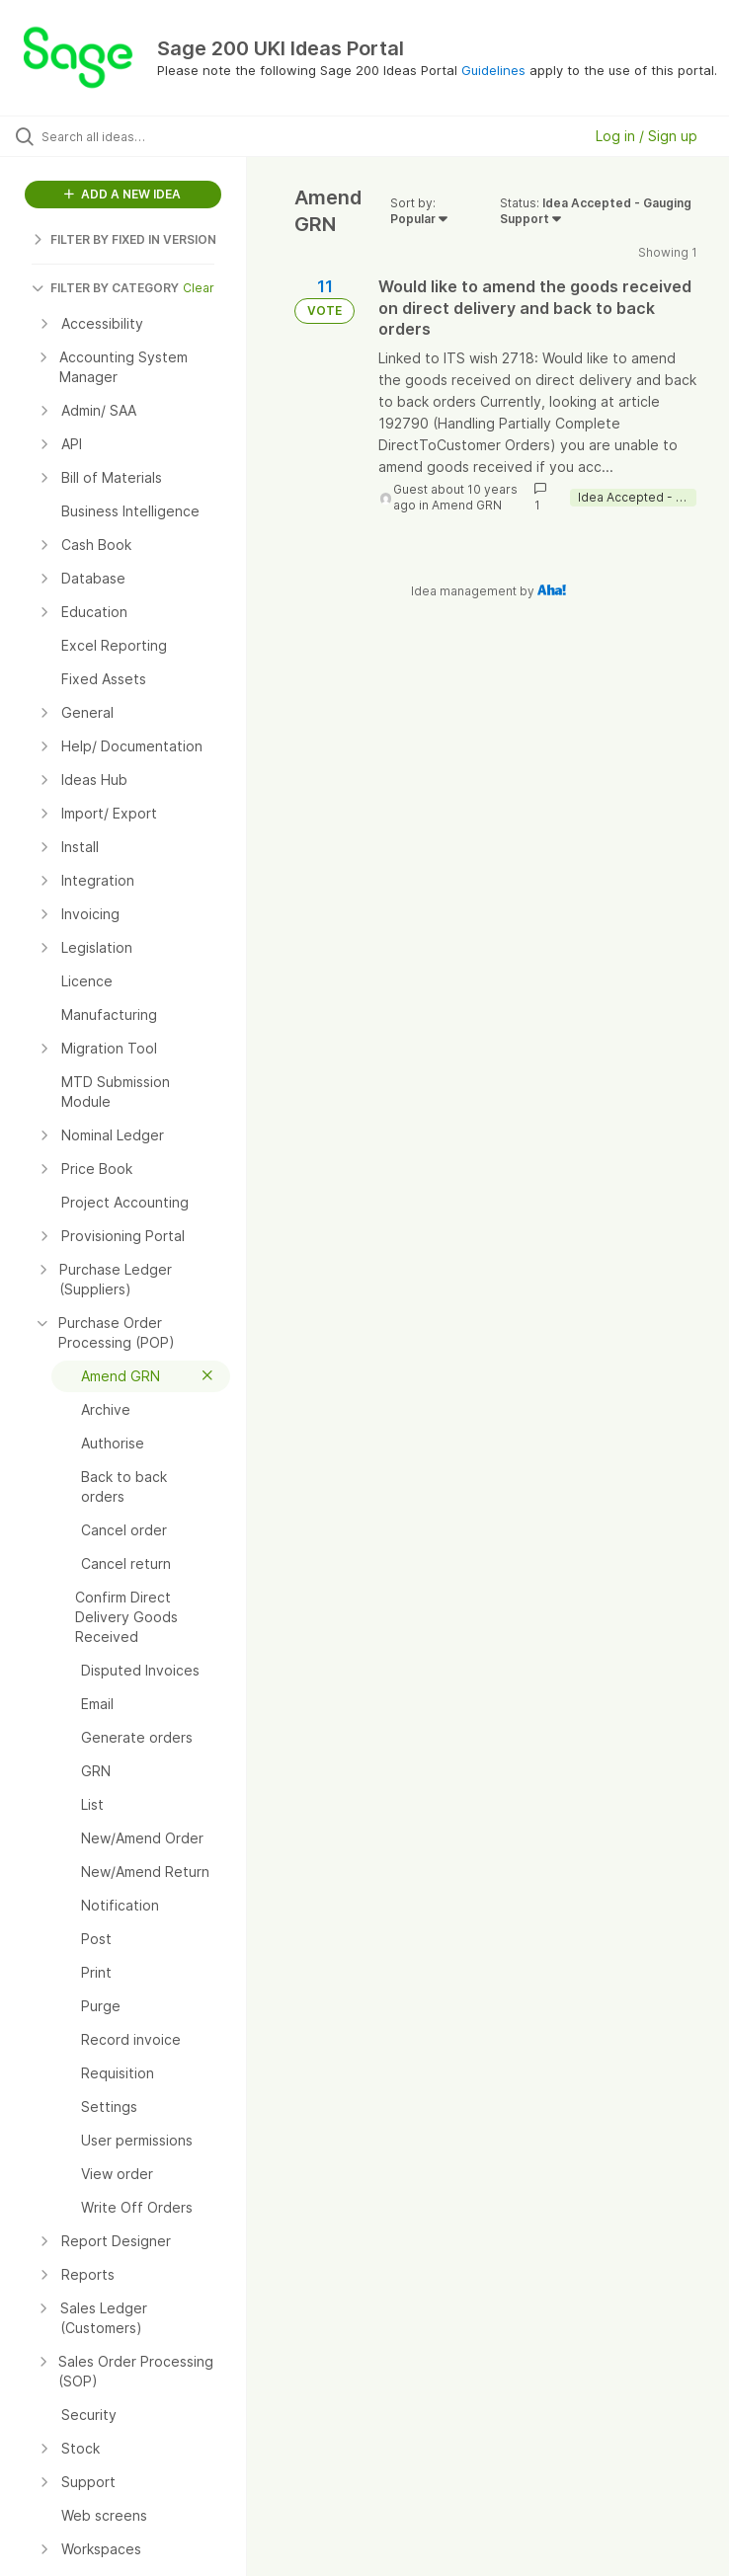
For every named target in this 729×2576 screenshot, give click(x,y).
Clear (198, 287)
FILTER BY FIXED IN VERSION (124, 239)
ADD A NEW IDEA (122, 194)
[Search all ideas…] (133, 136)
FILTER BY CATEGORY (105, 287)
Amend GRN (467, 505)
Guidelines (493, 70)
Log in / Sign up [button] (646, 135)
